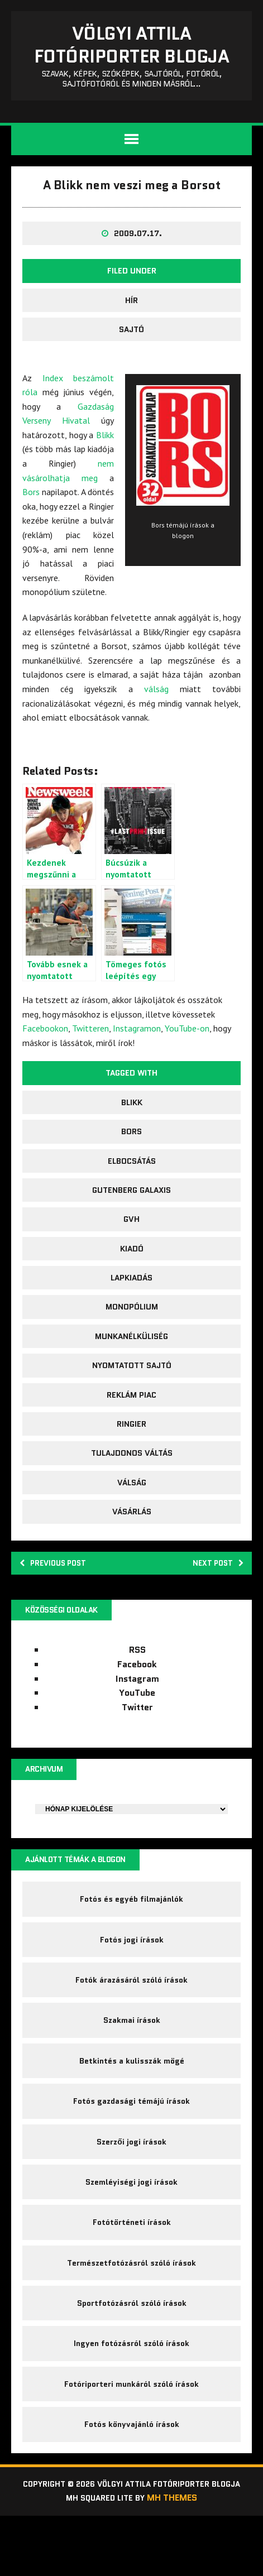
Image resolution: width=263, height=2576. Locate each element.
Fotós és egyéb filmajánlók (131, 1943)
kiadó (132, 1284)
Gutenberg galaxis (131, 1226)
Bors (31, 528)
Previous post (59, 1600)
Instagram (137, 1718)
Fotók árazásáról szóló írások (131, 2023)
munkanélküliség (131, 1372)
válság (156, 725)
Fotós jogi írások (132, 1983)
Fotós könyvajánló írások (131, 2468)
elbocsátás (132, 1196)
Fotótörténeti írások (132, 2266)
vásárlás (131, 1547)
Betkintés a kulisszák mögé (131, 2104)
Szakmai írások (131, 2064)
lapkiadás (131, 1314)
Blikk (105, 471)
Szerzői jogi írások (131, 2185)
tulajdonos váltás (132, 1489)
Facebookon (45, 1064)
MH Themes (177, 2557)
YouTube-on (187, 1064)
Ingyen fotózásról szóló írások (131, 2387)
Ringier (131, 1460)
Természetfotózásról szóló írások (131, 2306)
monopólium (132, 1343)
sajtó (131, 365)
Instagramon (137, 1064)
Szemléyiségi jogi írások (131, 2225)
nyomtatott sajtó (131, 1401)
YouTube (137, 1733)
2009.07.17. (138, 269)
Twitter (137, 1747)
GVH (131, 1255)
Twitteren (90, 1064)
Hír (131, 336)
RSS (137, 1690)
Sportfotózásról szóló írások (132, 2346)
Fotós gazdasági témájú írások (131, 2144)
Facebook (137, 1704)
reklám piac (131, 1430)
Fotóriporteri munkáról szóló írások (131, 2427)
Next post (213, 1600)
